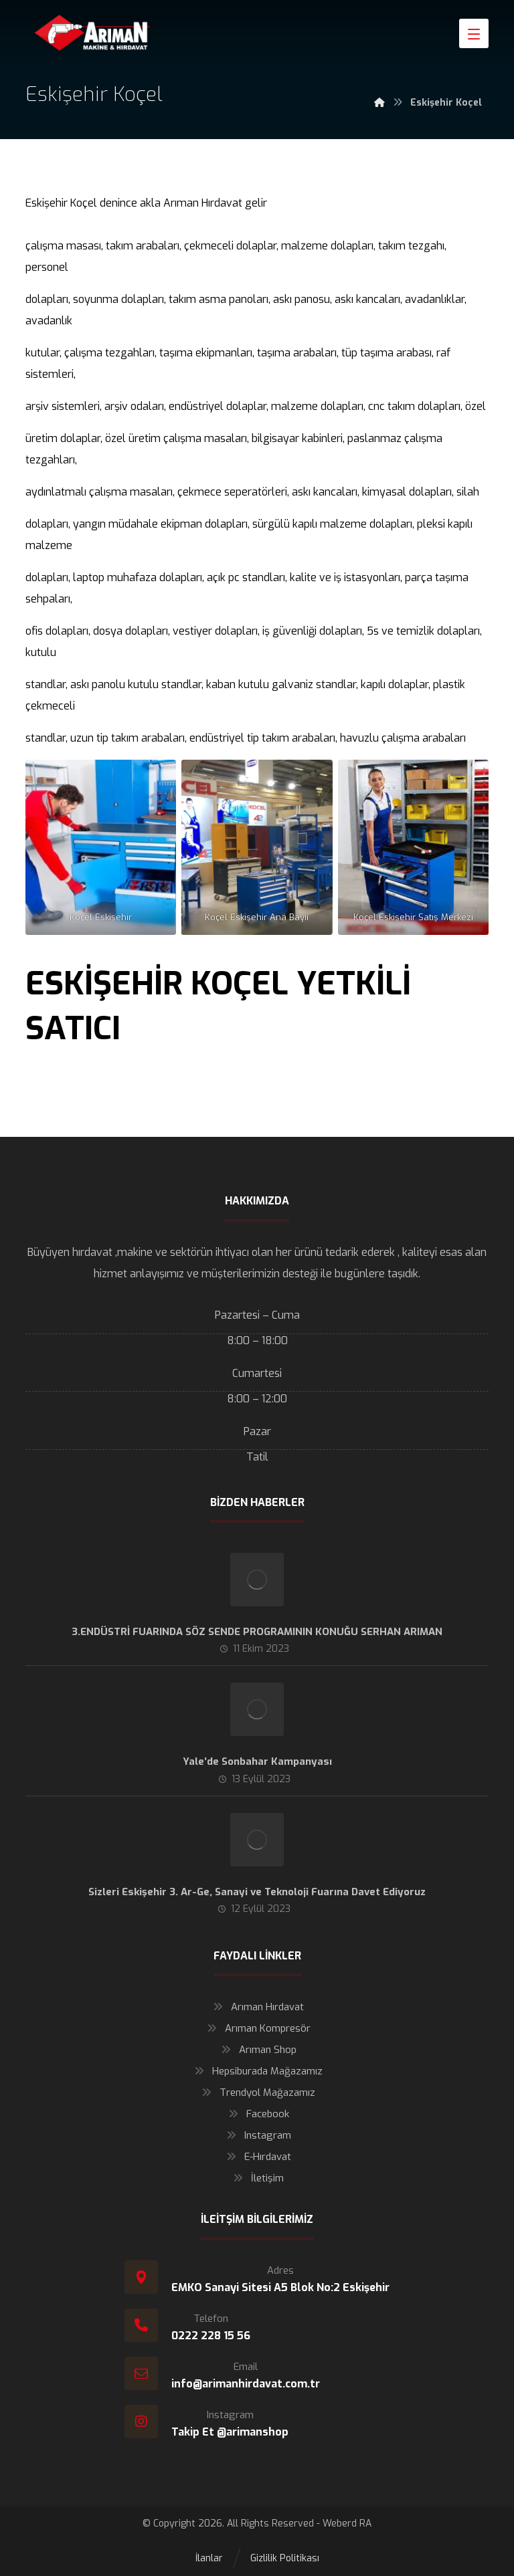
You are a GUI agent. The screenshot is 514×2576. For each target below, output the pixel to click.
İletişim (257, 2178)
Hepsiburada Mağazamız (257, 2071)
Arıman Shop (257, 2049)
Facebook (257, 2114)
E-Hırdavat (257, 2156)
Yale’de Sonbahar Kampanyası (257, 1761)
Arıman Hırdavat (257, 2007)
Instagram (257, 2135)
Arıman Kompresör (257, 2028)
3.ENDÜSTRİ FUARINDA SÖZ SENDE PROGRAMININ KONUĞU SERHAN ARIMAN (257, 1631)
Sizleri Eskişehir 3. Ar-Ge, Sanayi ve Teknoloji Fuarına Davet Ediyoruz (257, 1892)
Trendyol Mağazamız (257, 2092)
